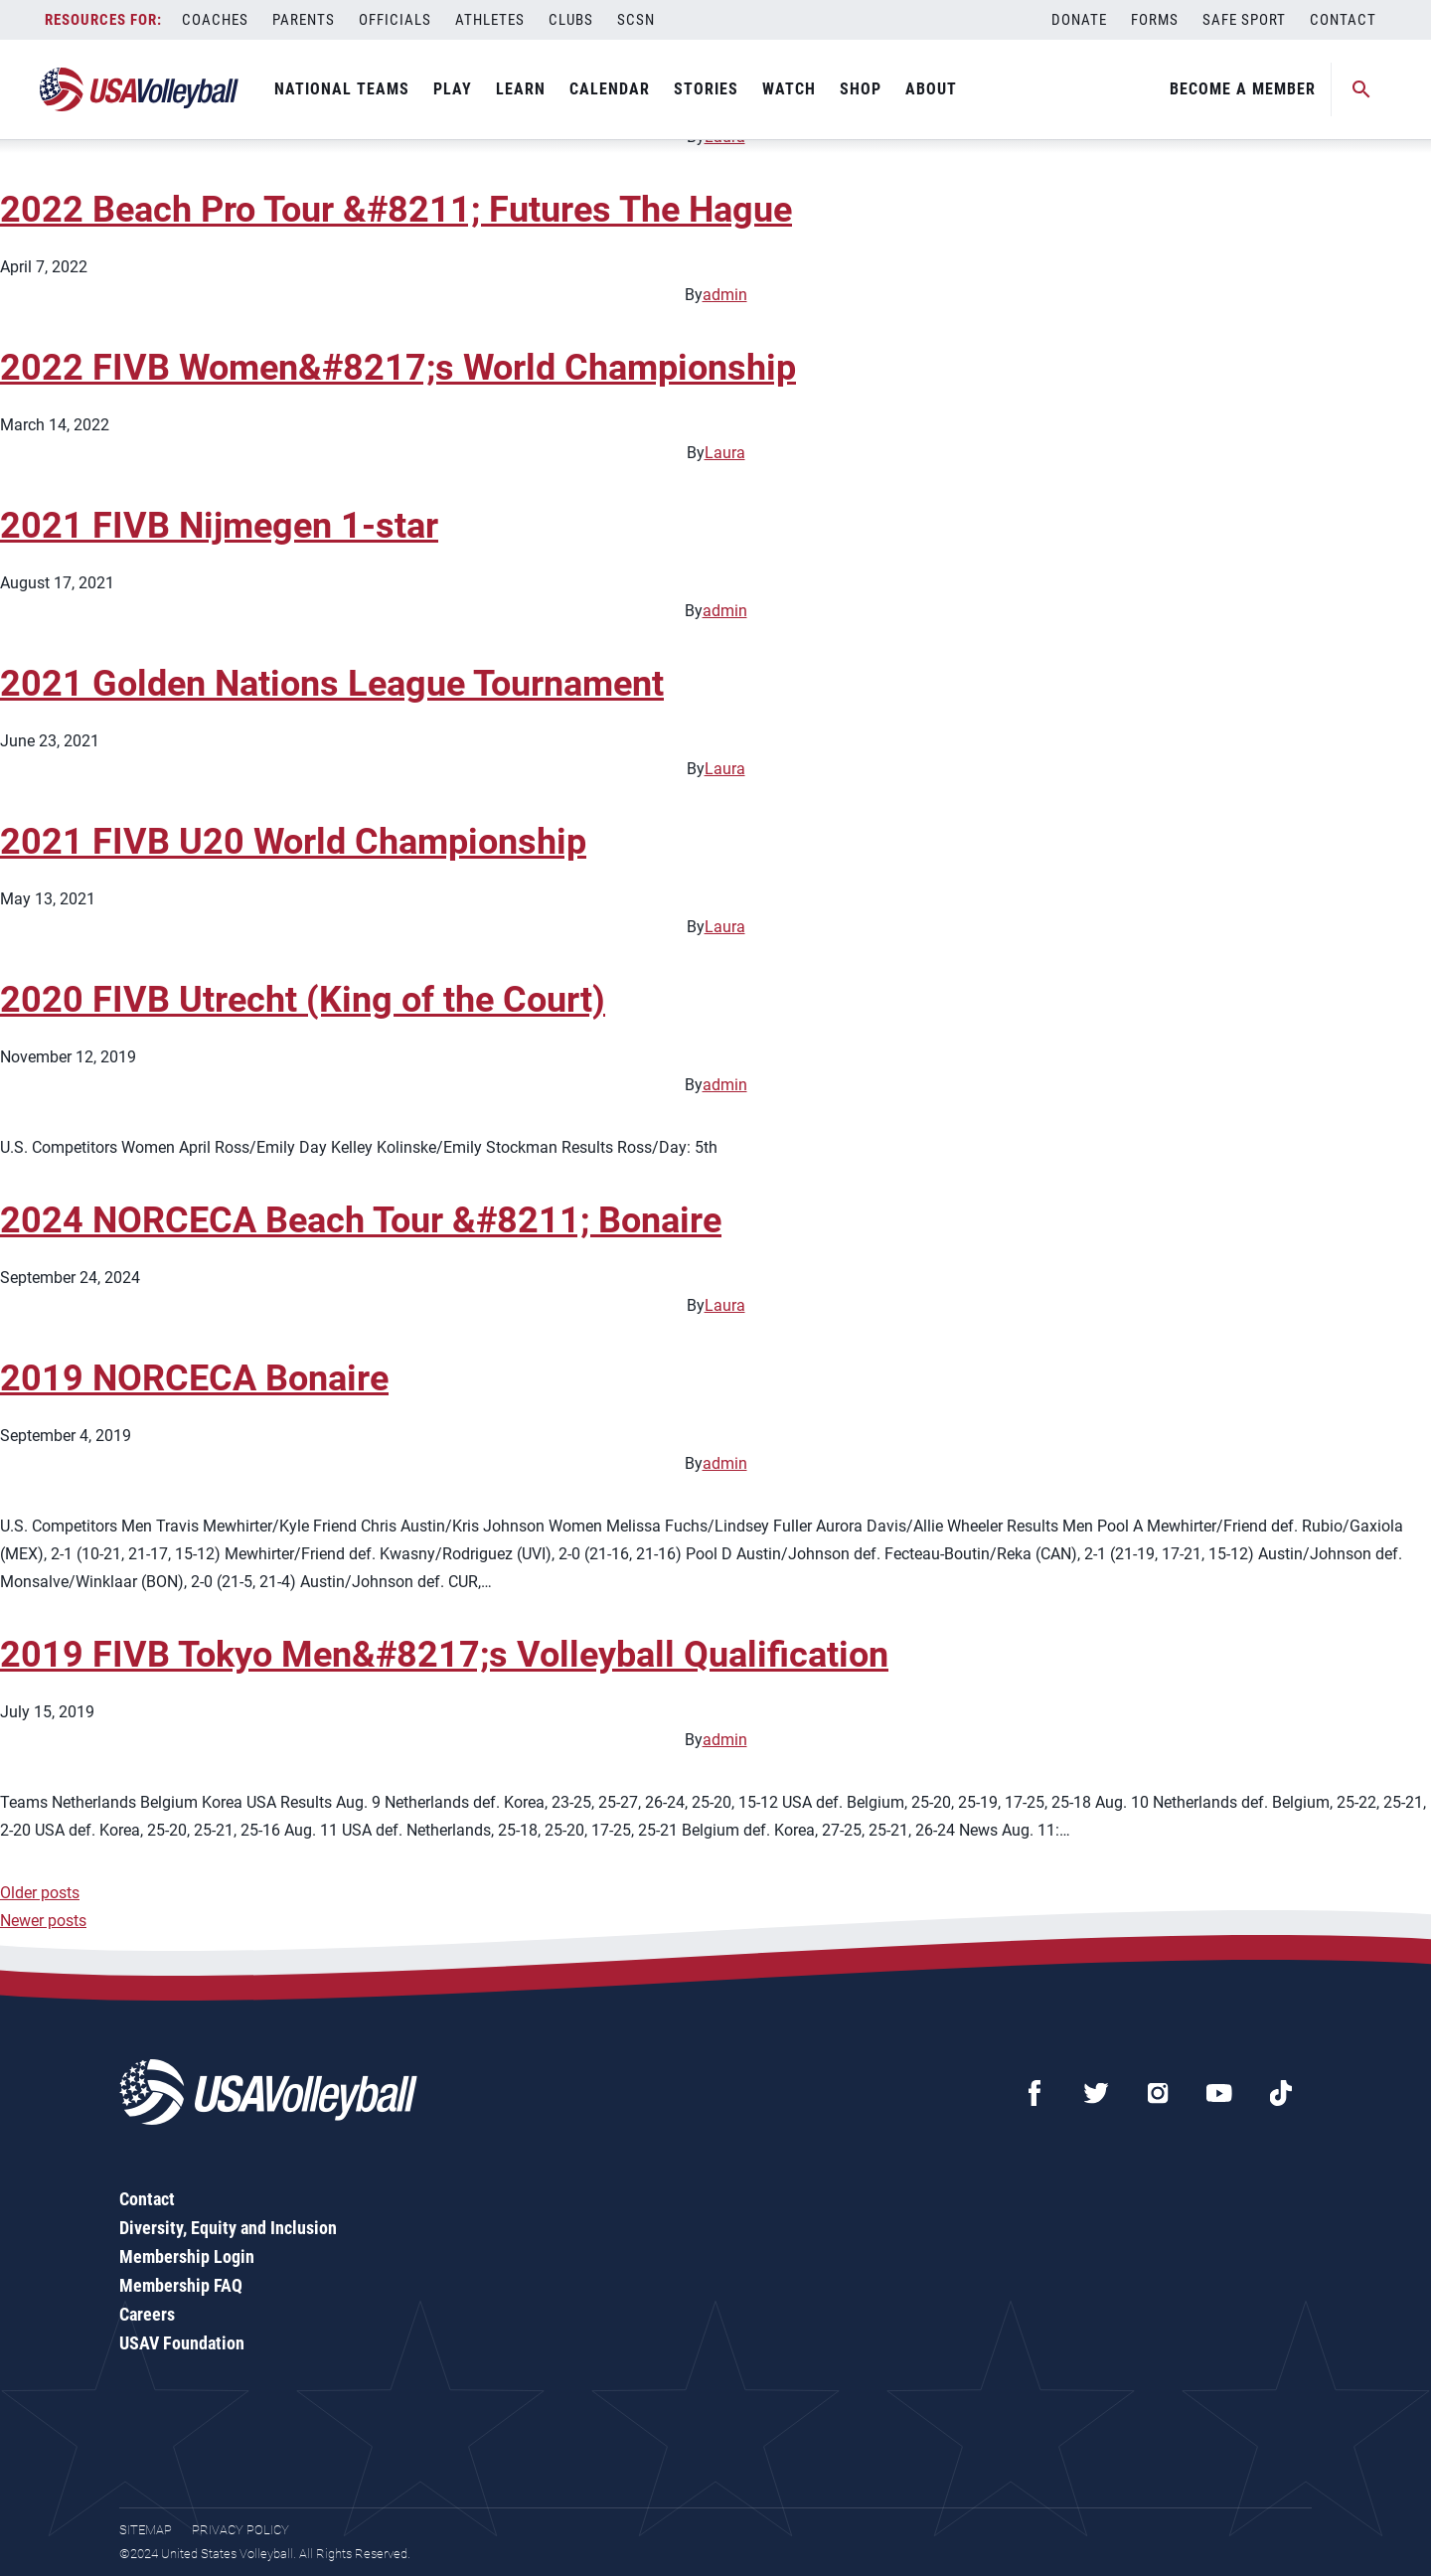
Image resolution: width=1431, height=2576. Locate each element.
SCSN (636, 20)
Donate (1079, 20)
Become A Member (1243, 89)
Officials (395, 20)
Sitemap (145, 2529)
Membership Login (186, 2256)
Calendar (609, 89)
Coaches (215, 20)
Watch (789, 89)
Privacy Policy (240, 2529)
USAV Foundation (181, 2343)
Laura (725, 452)
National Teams (341, 89)
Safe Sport (1244, 20)
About (931, 89)
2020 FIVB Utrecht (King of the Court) (302, 1000)
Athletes (490, 20)
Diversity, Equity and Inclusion (228, 2227)
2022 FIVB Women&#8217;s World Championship (398, 368)
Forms (1155, 20)
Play (452, 89)
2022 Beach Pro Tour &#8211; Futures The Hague (396, 210)
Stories (706, 89)
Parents (303, 20)
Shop (860, 89)
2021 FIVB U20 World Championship (293, 842)
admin (725, 294)
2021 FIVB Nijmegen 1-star (219, 526)
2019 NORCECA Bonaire (194, 1378)
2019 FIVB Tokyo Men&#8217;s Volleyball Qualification (444, 1655)
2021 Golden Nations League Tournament (332, 684)
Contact (1343, 20)
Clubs (571, 20)
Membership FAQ (180, 2285)
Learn (521, 89)
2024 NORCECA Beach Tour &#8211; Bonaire (360, 1220)
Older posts (40, 1892)
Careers (147, 2314)
